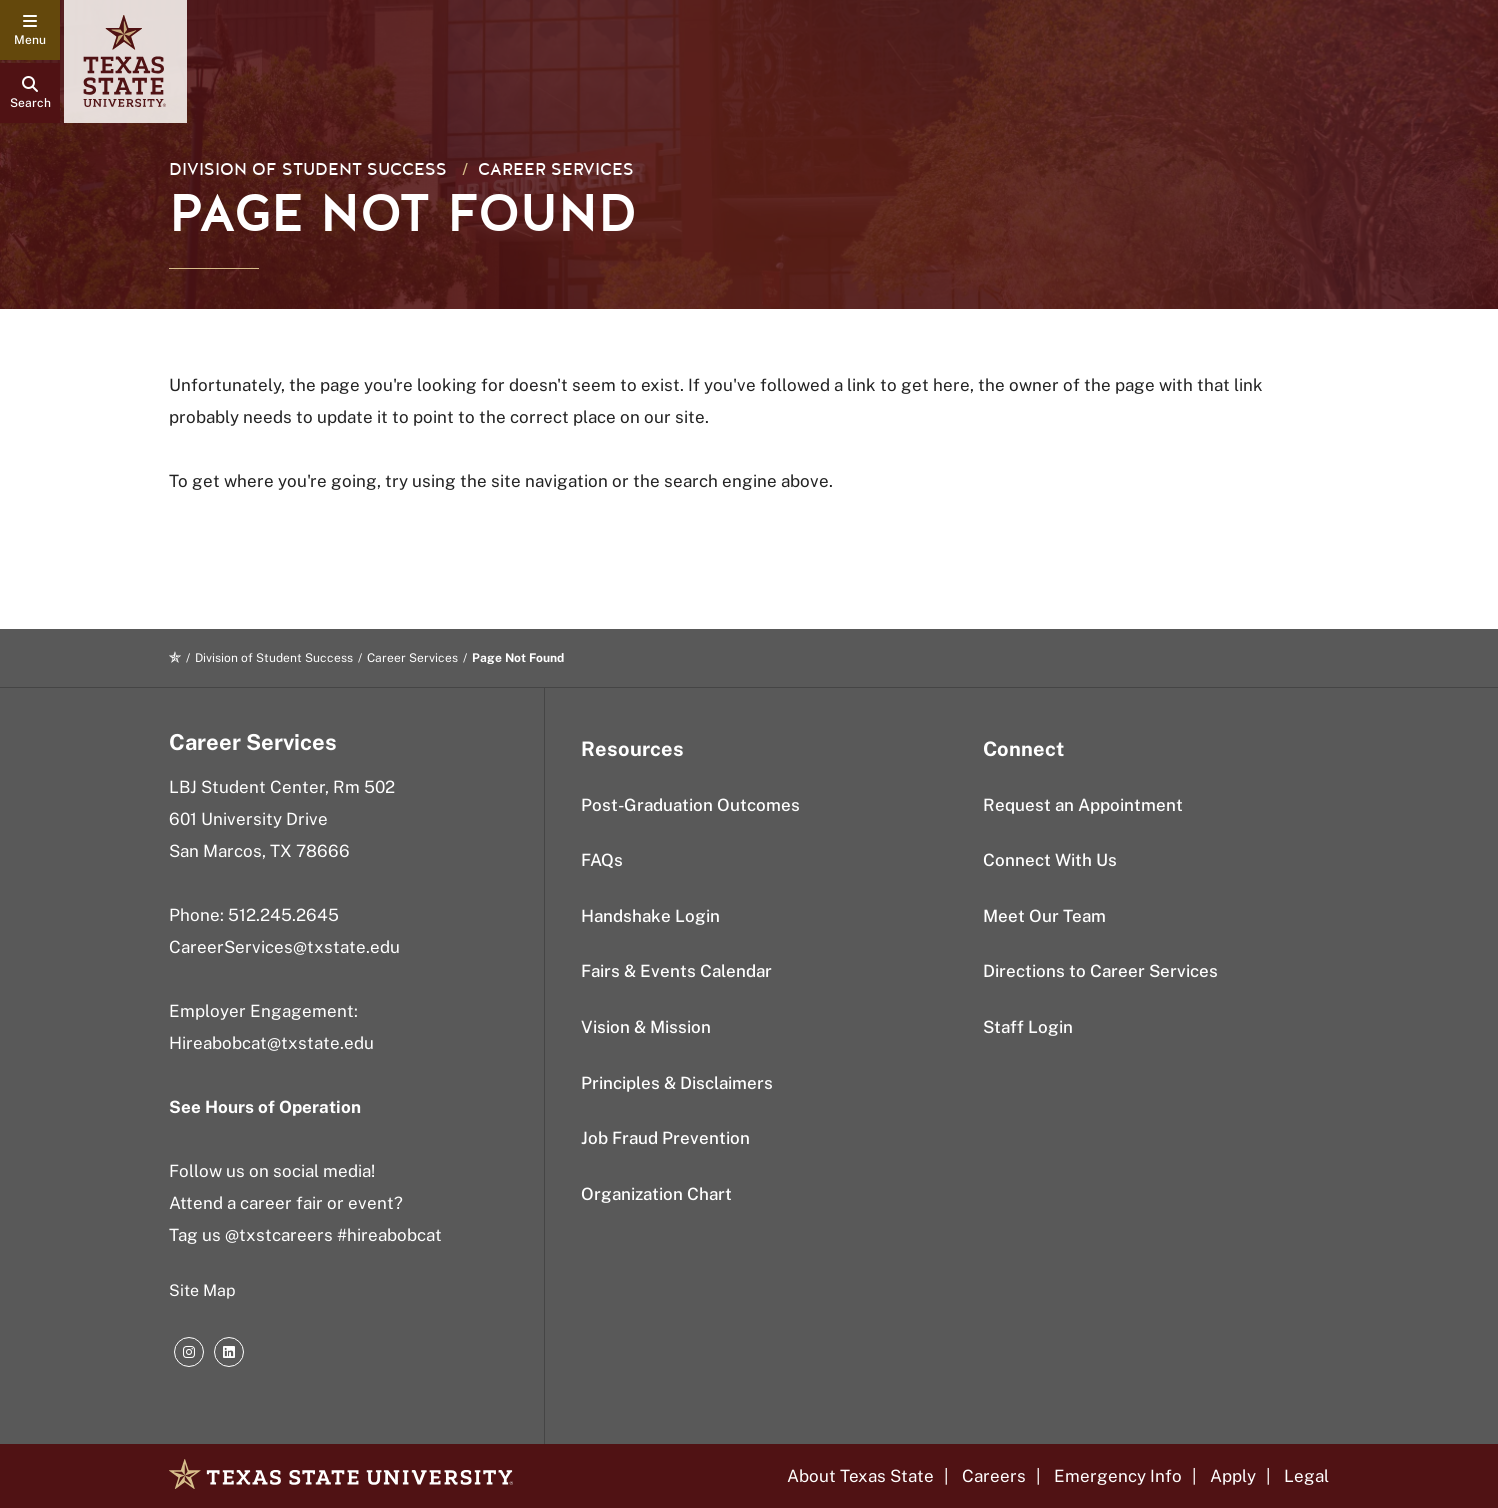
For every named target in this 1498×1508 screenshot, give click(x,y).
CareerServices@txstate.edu (284, 947)
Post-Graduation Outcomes (690, 805)
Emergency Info (1118, 1476)
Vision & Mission (646, 1027)
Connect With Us (1050, 860)
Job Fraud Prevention (665, 1138)
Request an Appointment (1083, 805)
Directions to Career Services (1100, 971)
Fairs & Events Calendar (676, 971)
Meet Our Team (1044, 916)
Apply (1233, 1476)
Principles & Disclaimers (677, 1083)
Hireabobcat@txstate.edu (271, 1043)
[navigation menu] (30, 30)
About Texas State (860, 1476)
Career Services (556, 169)
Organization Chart (656, 1194)
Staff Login (1028, 1027)
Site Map (202, 1290)
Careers (994, 1476)
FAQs (602, 860)
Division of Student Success (308, 169)
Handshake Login (650, 916)
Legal (1306, 1476)
